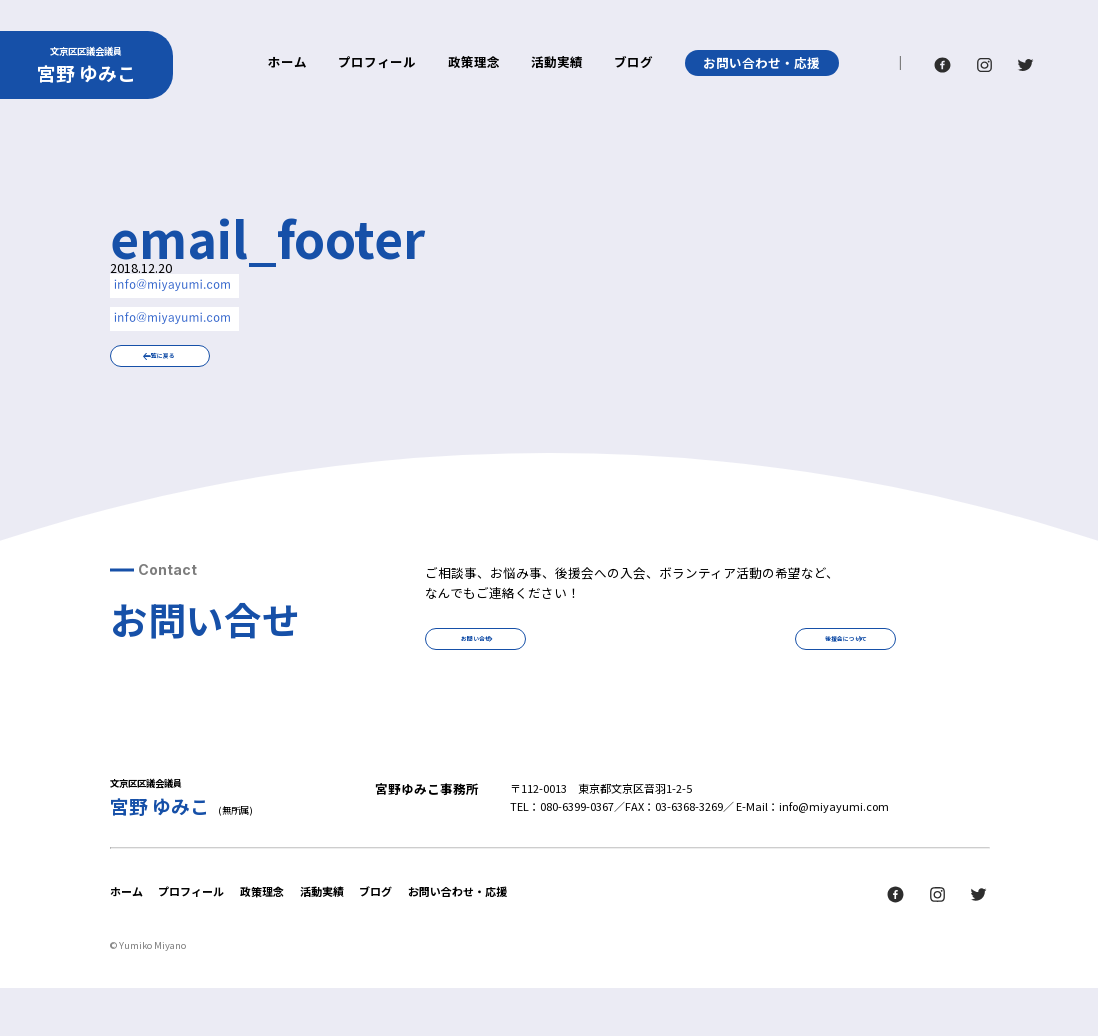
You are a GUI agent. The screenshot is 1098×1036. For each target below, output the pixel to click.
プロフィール (377, 63)
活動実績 (557, 63)
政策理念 (474, 63)
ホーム (287, 63)
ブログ (633, 63)
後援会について (786, 673)
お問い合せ (535, 673)
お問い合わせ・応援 (761, 62)
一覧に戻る (219, 367)
